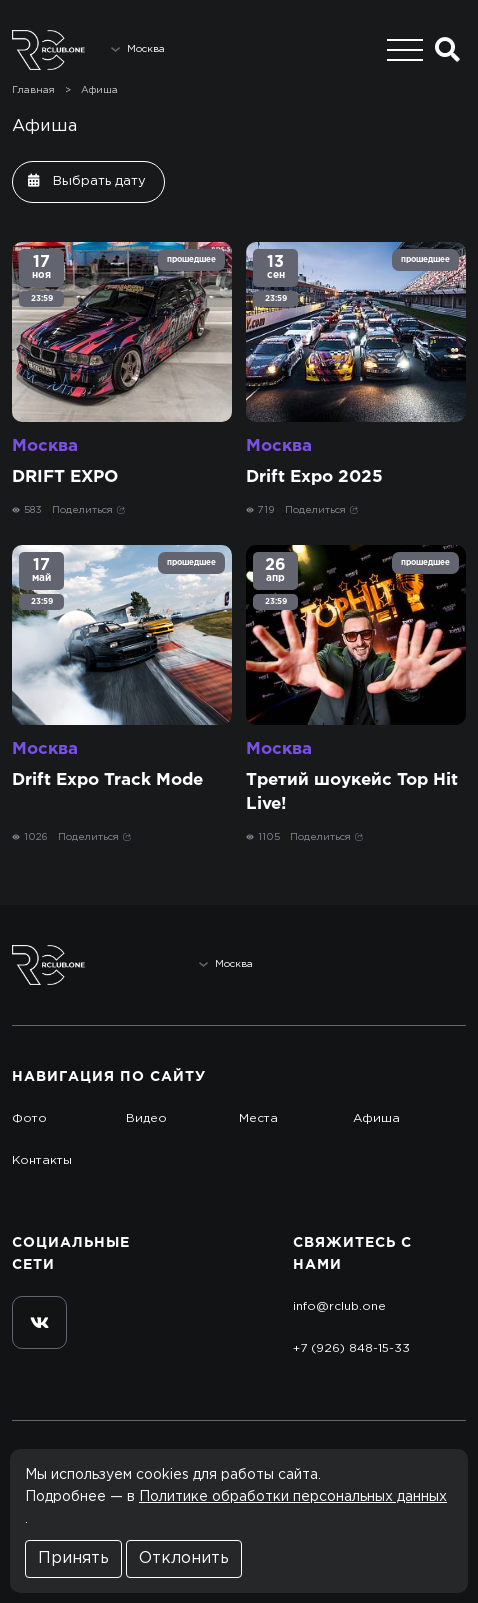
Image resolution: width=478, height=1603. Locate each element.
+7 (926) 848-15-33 (351, 1348)
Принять (73, 1558)
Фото (29, 1118)
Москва (45, 446)
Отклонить (184, 1558)
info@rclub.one (339, 1306)
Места (258, 1118)
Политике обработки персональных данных (293, 1497)
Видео (146, 1118)
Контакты (42, 1160)
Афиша (99, 90)
